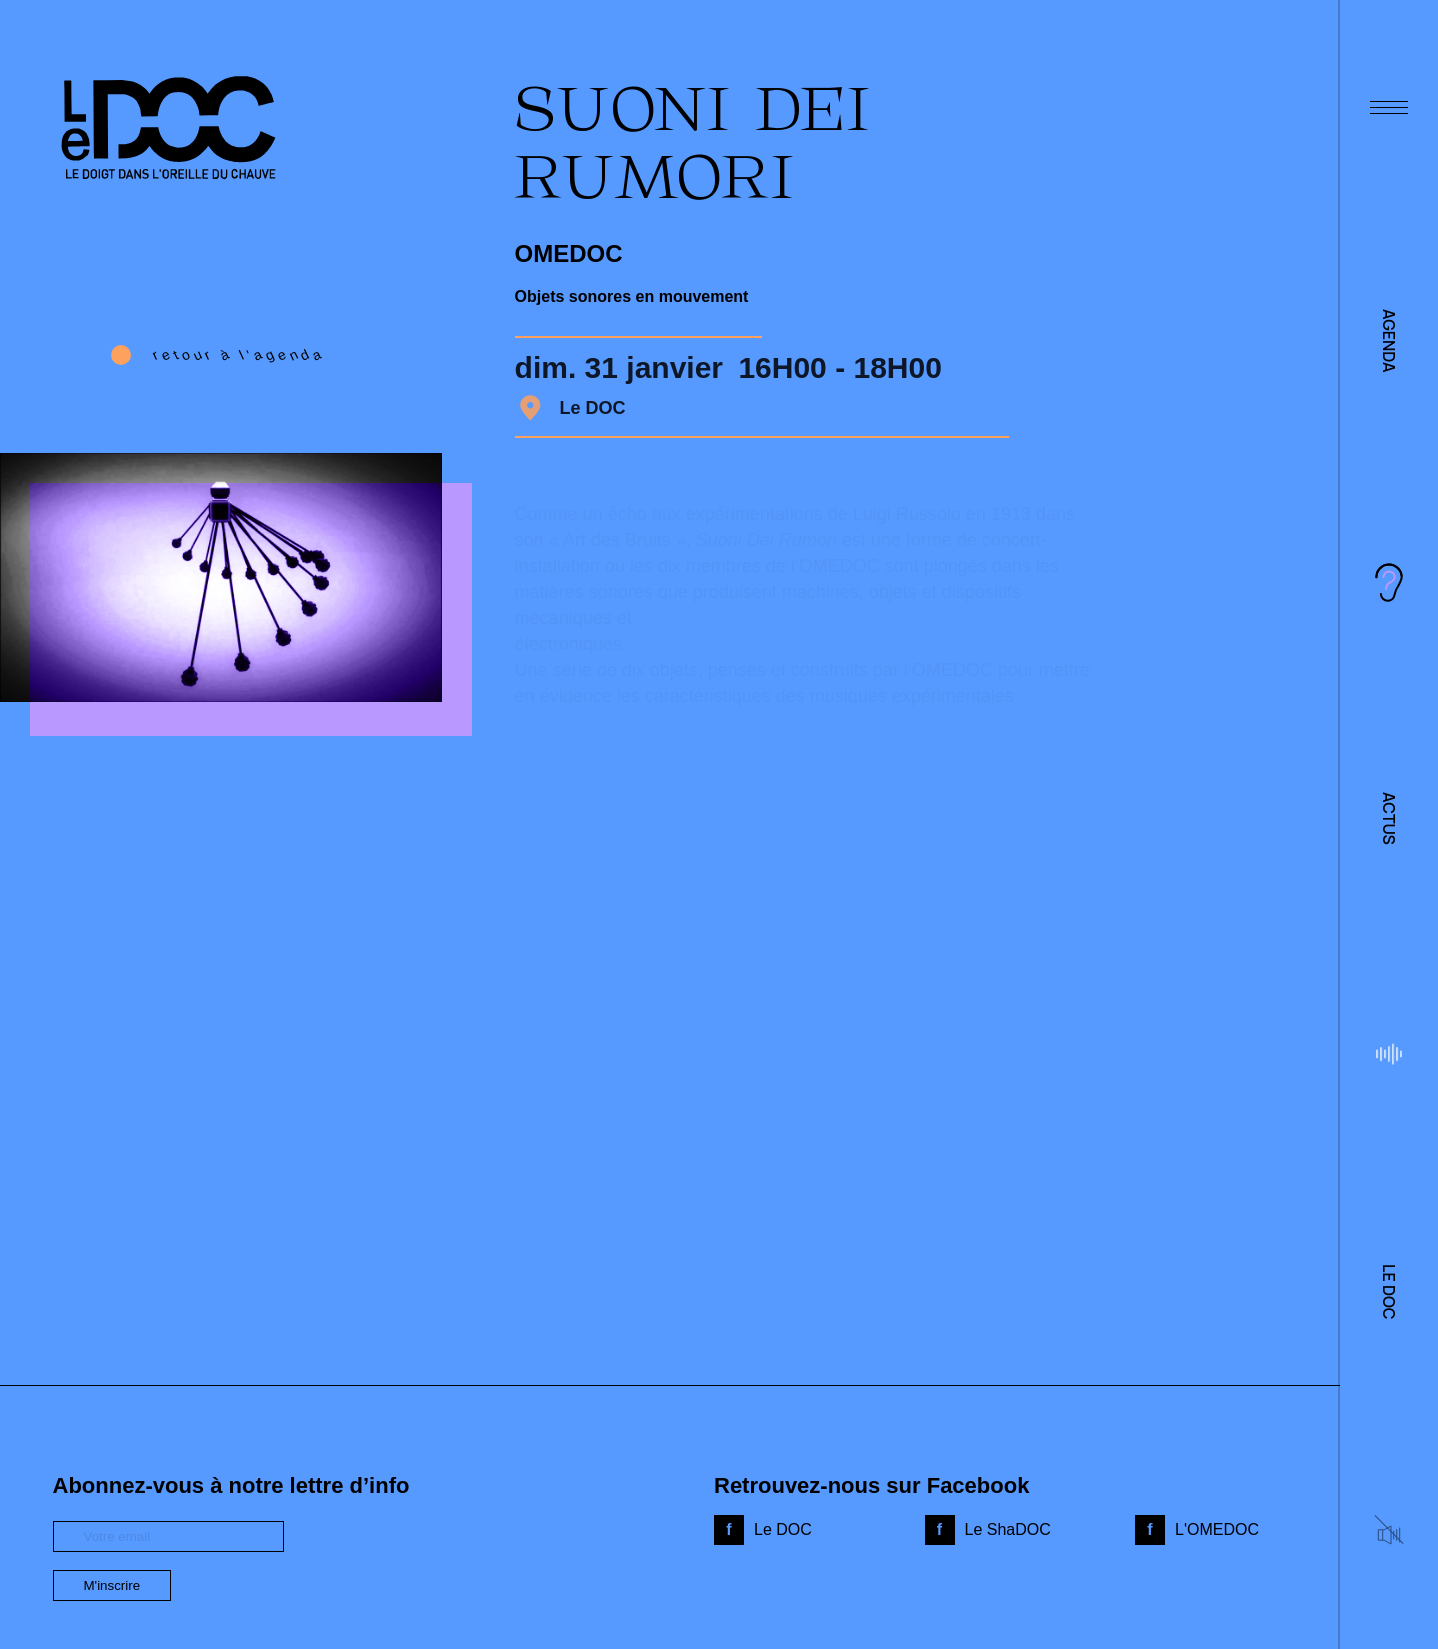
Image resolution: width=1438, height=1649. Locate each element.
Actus (1389, 818)
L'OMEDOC (1217, 1529)
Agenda (1389, 341)
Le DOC (1389, 1291)
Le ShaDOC (1008, 1529)
